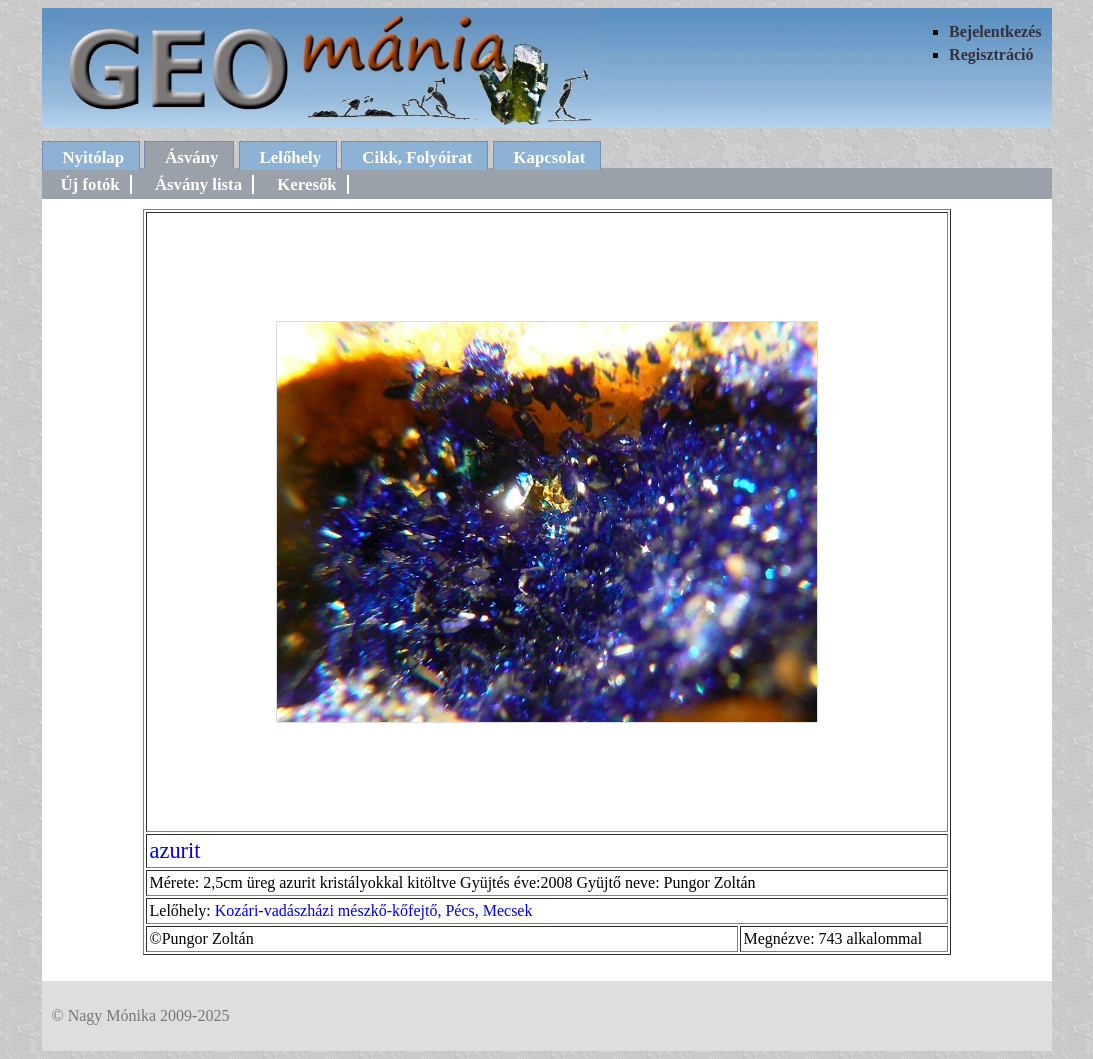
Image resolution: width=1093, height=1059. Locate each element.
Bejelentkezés (995, 31)
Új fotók (90, 184)
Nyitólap (94, 157)
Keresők (306, 184)
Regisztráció (991, 54)
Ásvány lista (198, 184)
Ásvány (191, 157)
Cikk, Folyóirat (417, 157)
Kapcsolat (550, 157)
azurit (175, 850)
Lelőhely (291, 157)
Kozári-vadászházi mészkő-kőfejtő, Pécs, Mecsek (374, 910)
